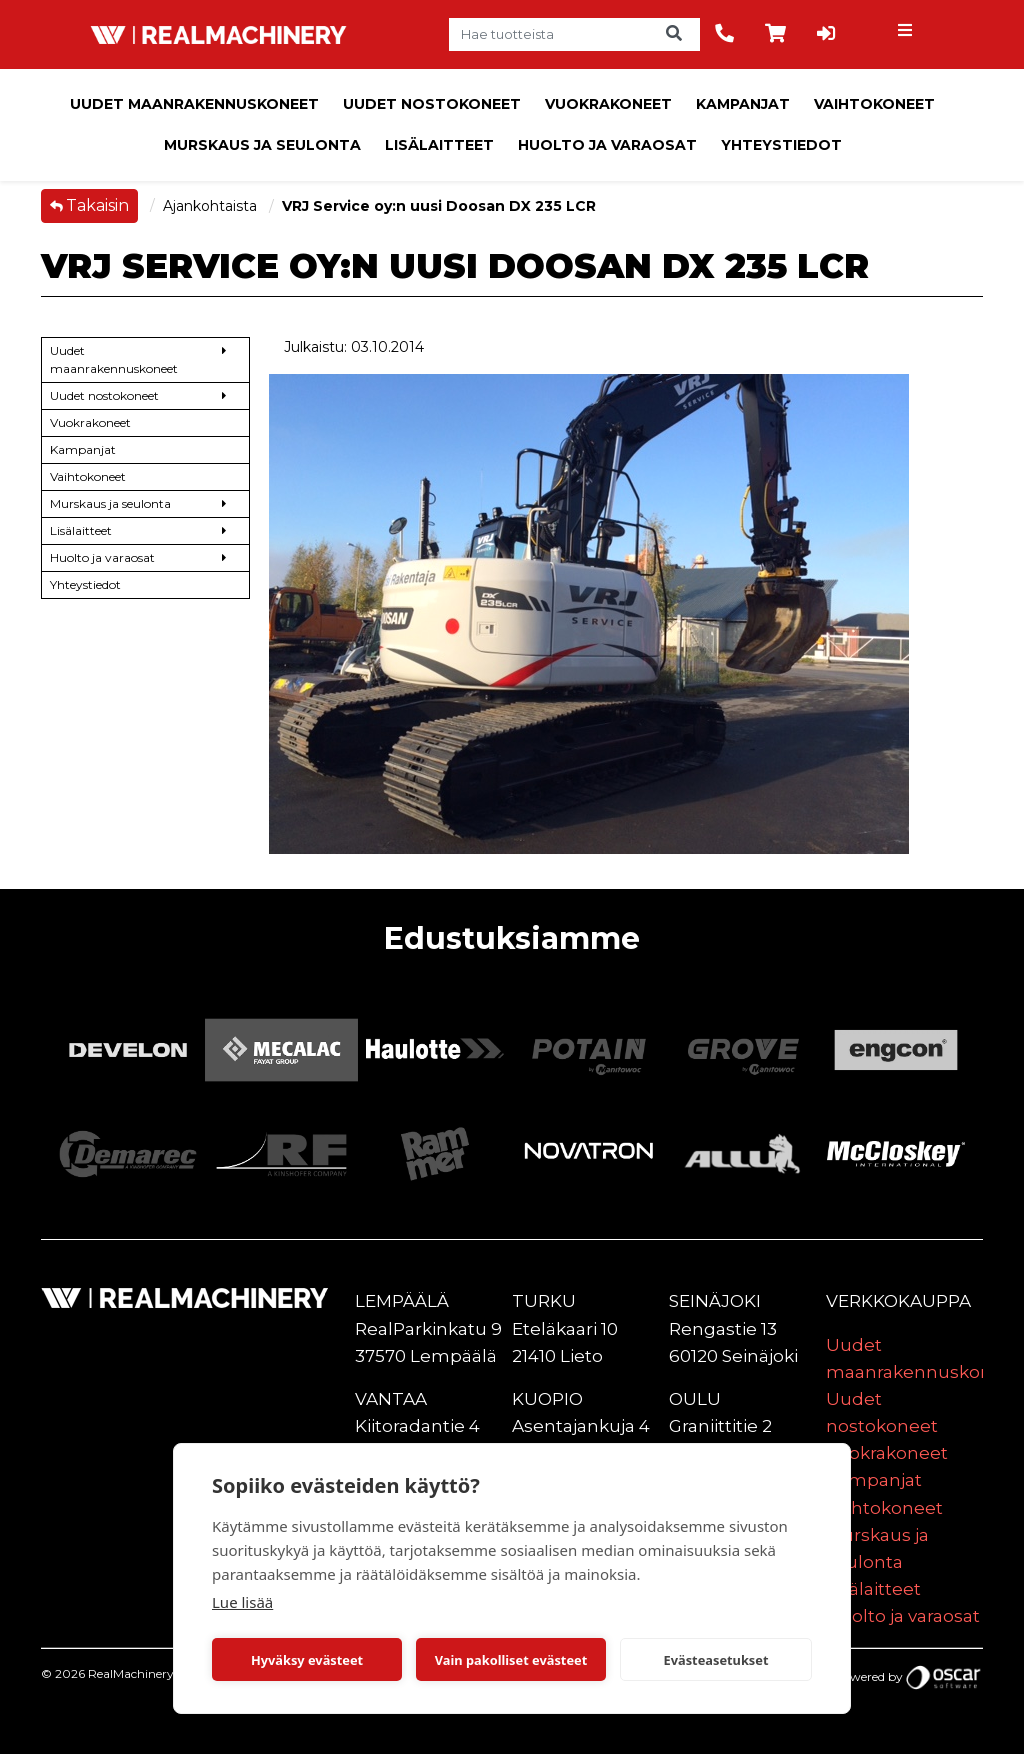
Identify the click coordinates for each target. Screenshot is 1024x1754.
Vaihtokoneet (874, 104)
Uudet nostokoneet (432, 104)
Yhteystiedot (781, 145)
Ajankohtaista (212, 206)
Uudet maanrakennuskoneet (194, 104)
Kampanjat (743, 104)
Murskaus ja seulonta (262, 145)
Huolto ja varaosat (607, 145)
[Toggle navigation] (907, 35)
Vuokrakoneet (608, 104)
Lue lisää (242, 1602)
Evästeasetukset (716, 1660)
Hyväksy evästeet (307, 1660)
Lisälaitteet (439, 145)
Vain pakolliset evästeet (511, 1660)
